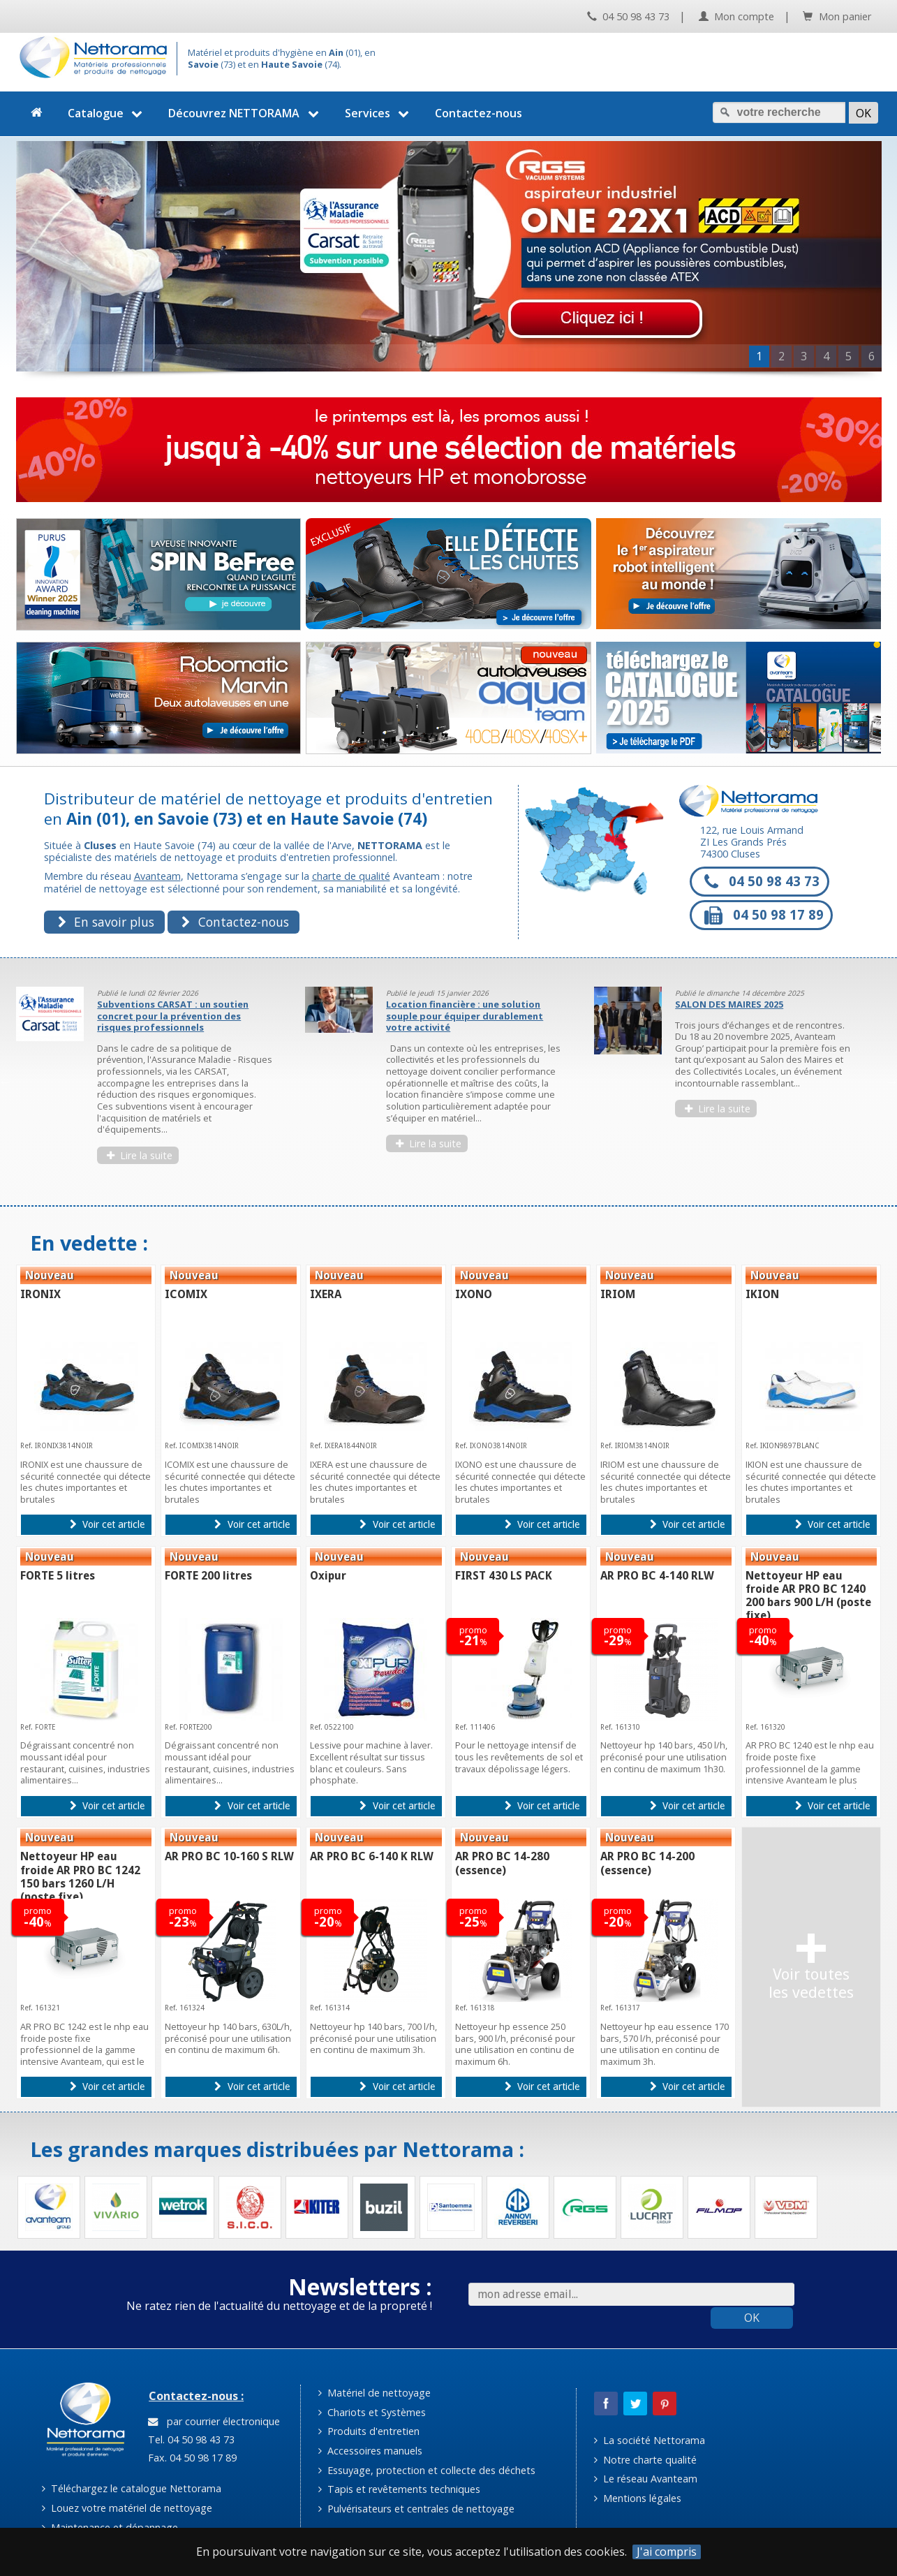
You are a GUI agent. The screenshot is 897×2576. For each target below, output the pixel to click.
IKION (762, 1294)
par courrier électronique (213, 2421)
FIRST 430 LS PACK (503, 1575)
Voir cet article (107, 1524)
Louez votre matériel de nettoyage (127, 2508)
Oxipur (328, 1575)
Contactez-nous (478, 113)
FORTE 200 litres (208, 1575)
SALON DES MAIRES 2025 (729, 1004)
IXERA (325, 1294)
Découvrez (245, 113)
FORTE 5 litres (57, 1575)
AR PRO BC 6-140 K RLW (371, 1856)
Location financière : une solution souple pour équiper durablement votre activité (464, 1015)
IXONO (473, 1294)
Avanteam (157, 876)
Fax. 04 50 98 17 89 (191, 2457)
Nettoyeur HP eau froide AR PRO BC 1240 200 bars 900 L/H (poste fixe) (808, 1596)
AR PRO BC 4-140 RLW (657, 1575)
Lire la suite (139, 1155)
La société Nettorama (649, 2440)
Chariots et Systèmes (372, 2412)
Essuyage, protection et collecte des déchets (426, 2470)
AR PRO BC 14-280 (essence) (502, 1863)
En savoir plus (106, 921)
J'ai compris (667, 2552)
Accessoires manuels (370, 2450)
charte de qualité (351, 876)
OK (751, 2317)
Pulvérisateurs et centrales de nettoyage (416, 2508)
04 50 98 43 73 (628, 16)
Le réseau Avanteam (645, 2478)
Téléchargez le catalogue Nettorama (131, 2488)
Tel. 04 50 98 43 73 (190, 2439)
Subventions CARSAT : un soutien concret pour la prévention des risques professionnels (173, 1015)
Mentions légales (637, 2498)
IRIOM (617, 1294)
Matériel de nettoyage (374, 2392)
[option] (152, 1082)
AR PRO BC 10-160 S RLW (229, 1856)
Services (379, 113)
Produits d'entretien (369, 2431)
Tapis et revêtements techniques (399, 2489)
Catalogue (107, 113)
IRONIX (40, 1294)
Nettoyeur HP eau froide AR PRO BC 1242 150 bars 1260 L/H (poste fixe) (80, 1877)
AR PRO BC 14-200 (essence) (647, 1863)
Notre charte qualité (645, 2459)
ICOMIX (186, 1294)
